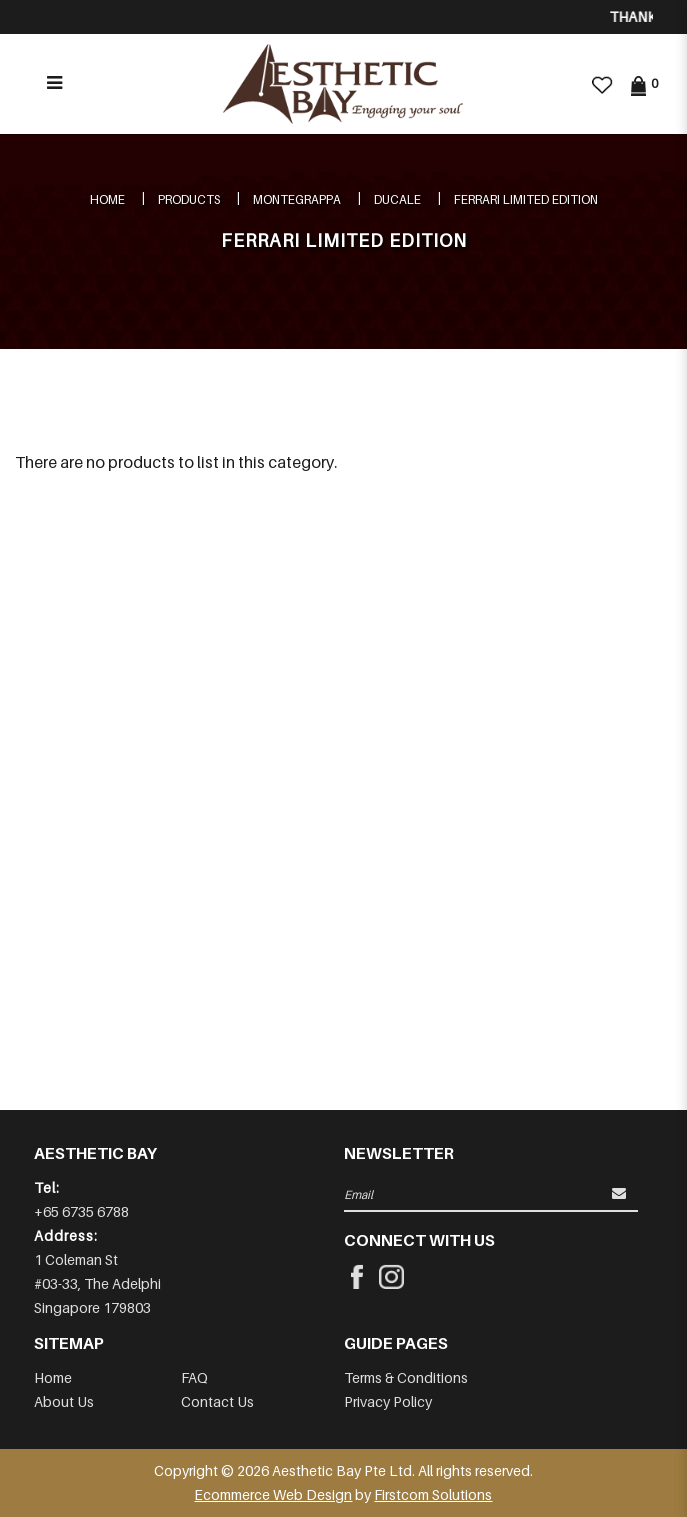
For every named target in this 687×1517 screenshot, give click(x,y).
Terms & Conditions (406, 1377)
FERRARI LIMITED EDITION (526, 199)
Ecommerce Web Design (273, 1494)
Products (189, 199)
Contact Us (217, 1401)
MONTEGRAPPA (297, 199)
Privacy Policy (388, 1401)
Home (107, 199)
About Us (64, 1401)
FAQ (194, 1377)
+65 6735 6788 (81, 1211)
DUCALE (397, 199)
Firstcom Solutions (433, 1494)
